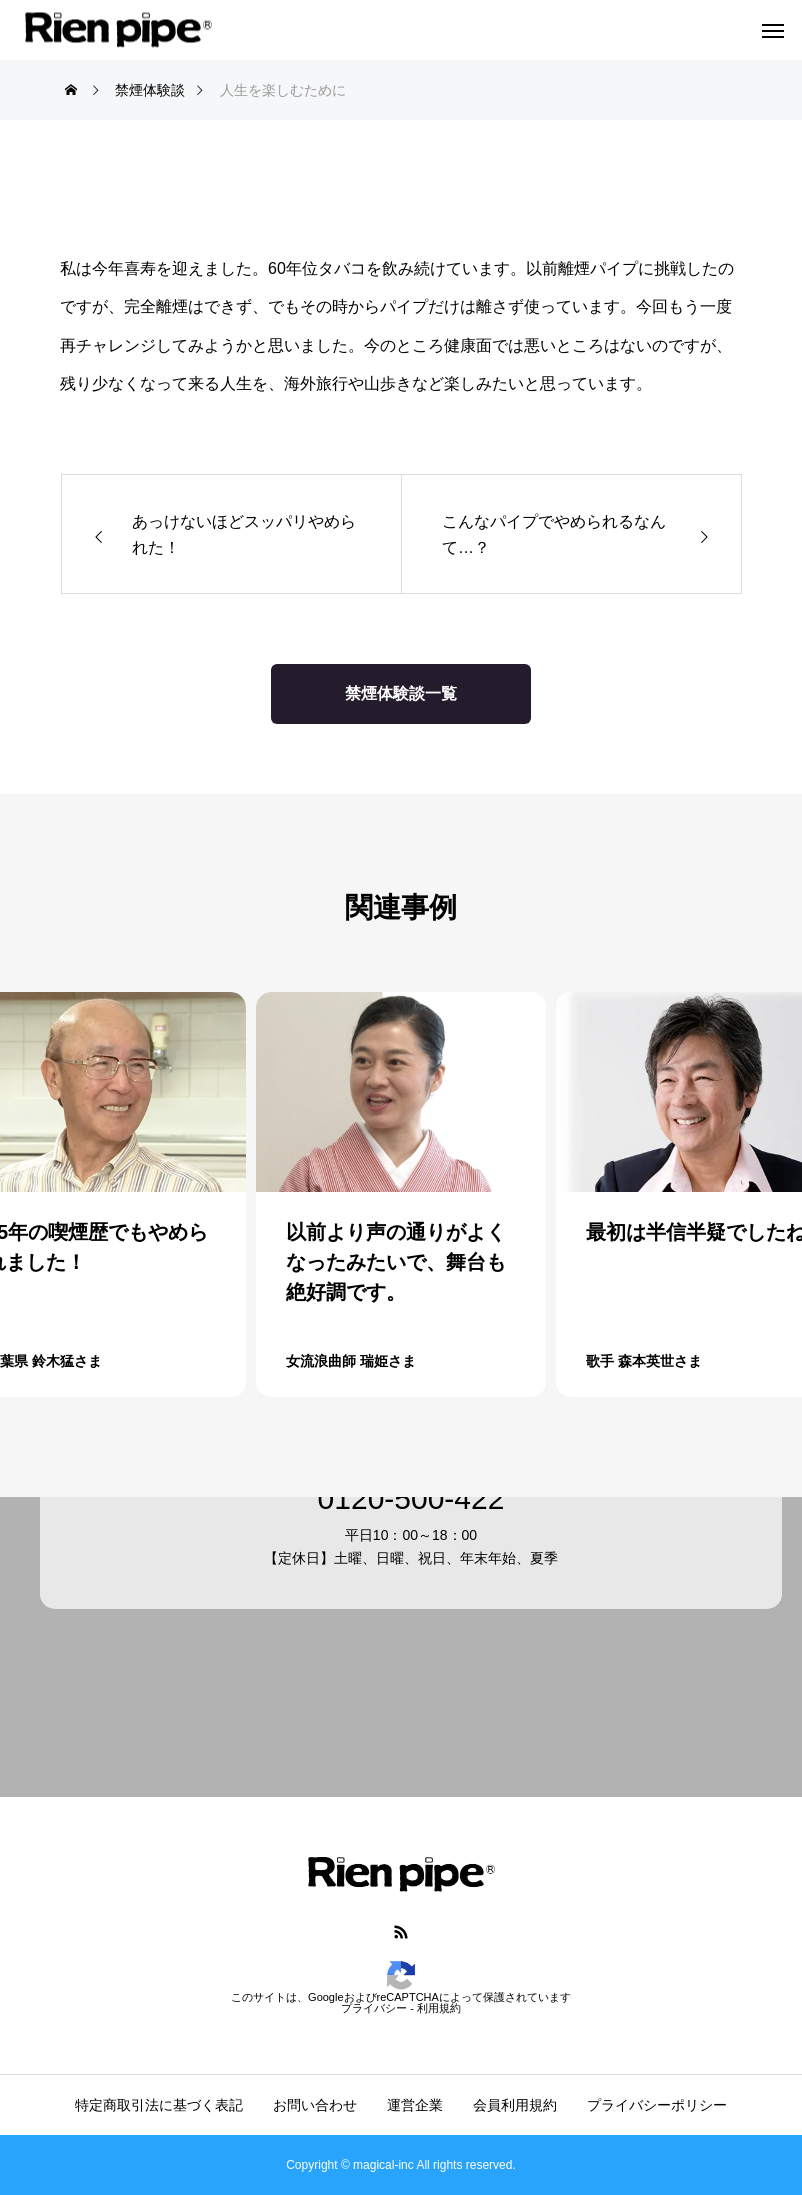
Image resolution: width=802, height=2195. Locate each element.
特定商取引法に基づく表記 (159, 2105)
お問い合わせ (315, 2105)
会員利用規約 (515, 2105)
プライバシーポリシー (657, 2105)
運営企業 (415, 2105)
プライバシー (374, 2008)
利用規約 (439, 2008)
